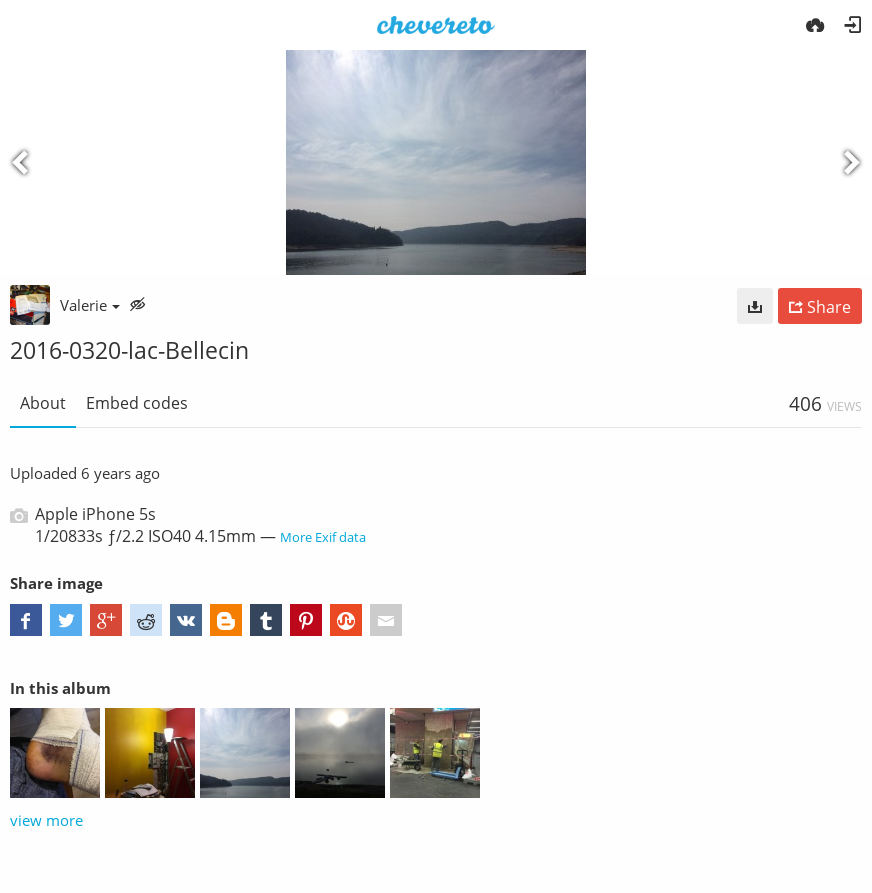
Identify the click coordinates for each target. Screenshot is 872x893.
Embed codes (137, 403)
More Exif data (323, 537)
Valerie (90, 305)
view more (46, 820)
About (43, 403)
